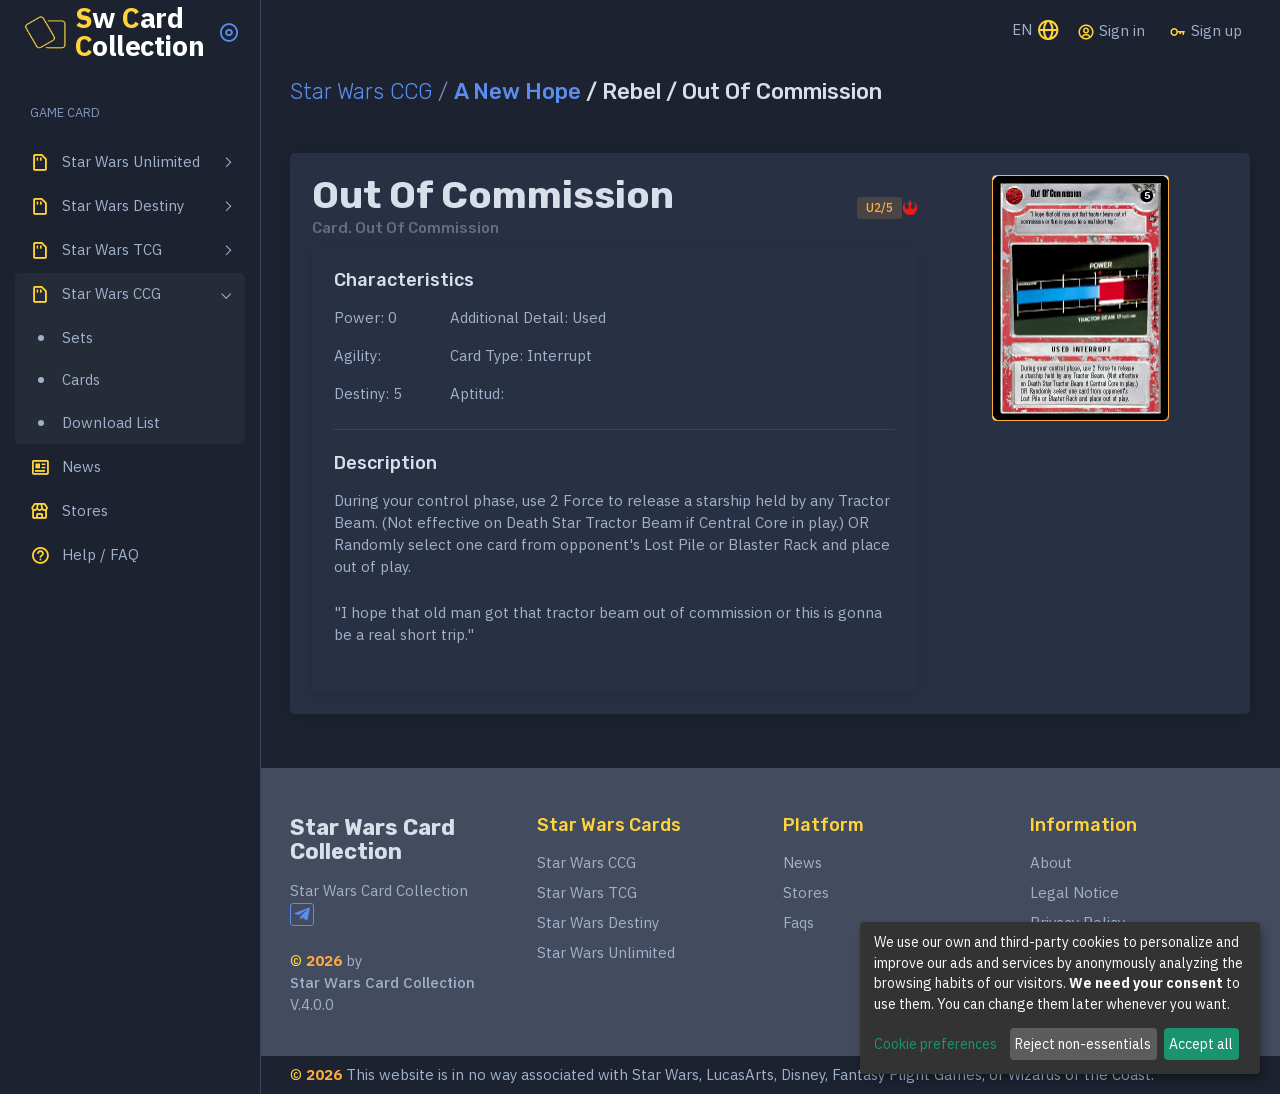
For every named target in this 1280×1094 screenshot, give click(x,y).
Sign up (1205, 31)
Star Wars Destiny (598, 922)
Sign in (1111, 31)
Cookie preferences (935, 1044)
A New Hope (517, 91)
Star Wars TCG (587, 892)
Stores (806, 892)
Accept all (1201, 1044)
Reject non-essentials (1083, 1044)
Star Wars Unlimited (606, 952)
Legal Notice (1074, 892)
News (802, 862)
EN (1036, 31)
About (1051, 862)
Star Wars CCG (361, 91)
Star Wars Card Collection (372, 839)
